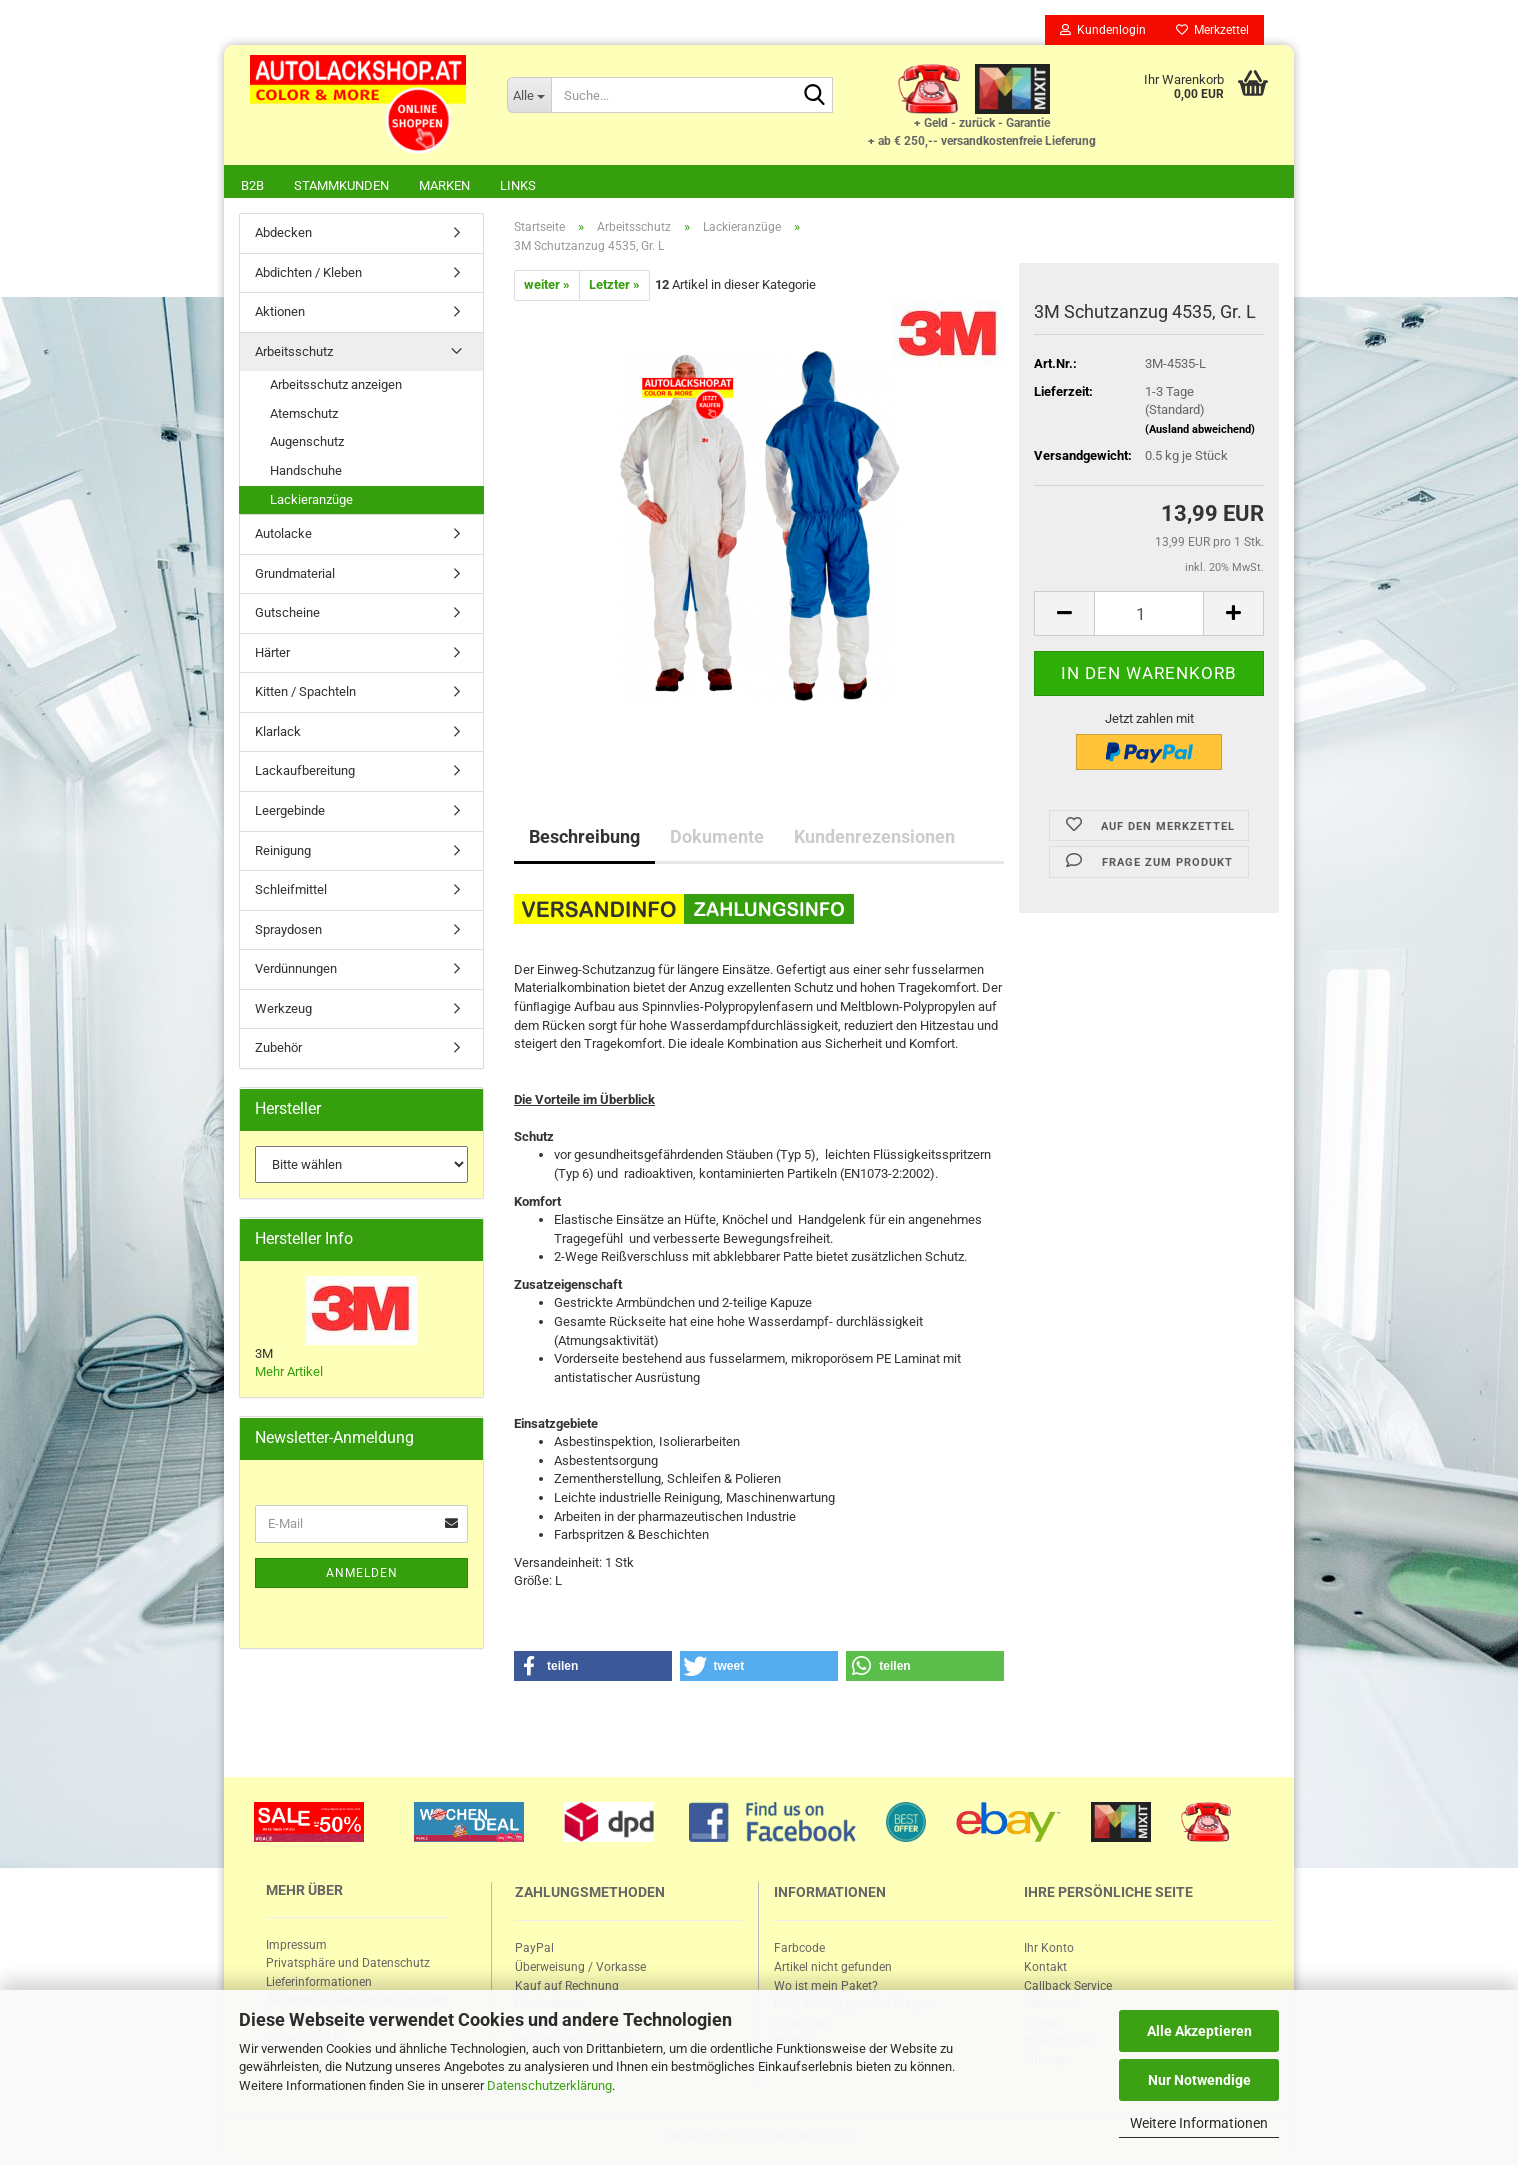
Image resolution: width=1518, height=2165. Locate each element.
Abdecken (283, 234)
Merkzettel (1212, 30)
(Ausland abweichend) (1200, 431)
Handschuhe (306, 472)
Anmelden (362, 1575)
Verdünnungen (296, 970)
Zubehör (278, 1049)
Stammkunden (341, 185)
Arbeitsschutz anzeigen (336, 386)
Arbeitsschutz (294, 353)
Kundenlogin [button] (1103, 30)
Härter (272, 654)
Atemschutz (304, 415)
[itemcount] (1149, 615)
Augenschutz (307, 443)
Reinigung (283, 852)
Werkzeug (283, 1010)
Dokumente (717, 838)
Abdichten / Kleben (308, 274)
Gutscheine (287, 614)
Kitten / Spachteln (305, 693)
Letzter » (614, 286)
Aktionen (280, 313)
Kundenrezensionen (874, 838)
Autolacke (283, 535)
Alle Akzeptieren (1199, 2031)
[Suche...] (529, 95)
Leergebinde (290, 812)
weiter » (547, 286)
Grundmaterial (295, 575)
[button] (593, 1668)
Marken (444, 185)
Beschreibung (584, 838)
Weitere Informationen (1199, 2123)
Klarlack (278, 733)
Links (518, 185)
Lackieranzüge (311, 501)
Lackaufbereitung (305, 772)
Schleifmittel (291, 891)
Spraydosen (288, 931)
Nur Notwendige (1199, 2080)
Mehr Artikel (289, 1373)
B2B (252, 185)
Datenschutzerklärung (549, 2085)
